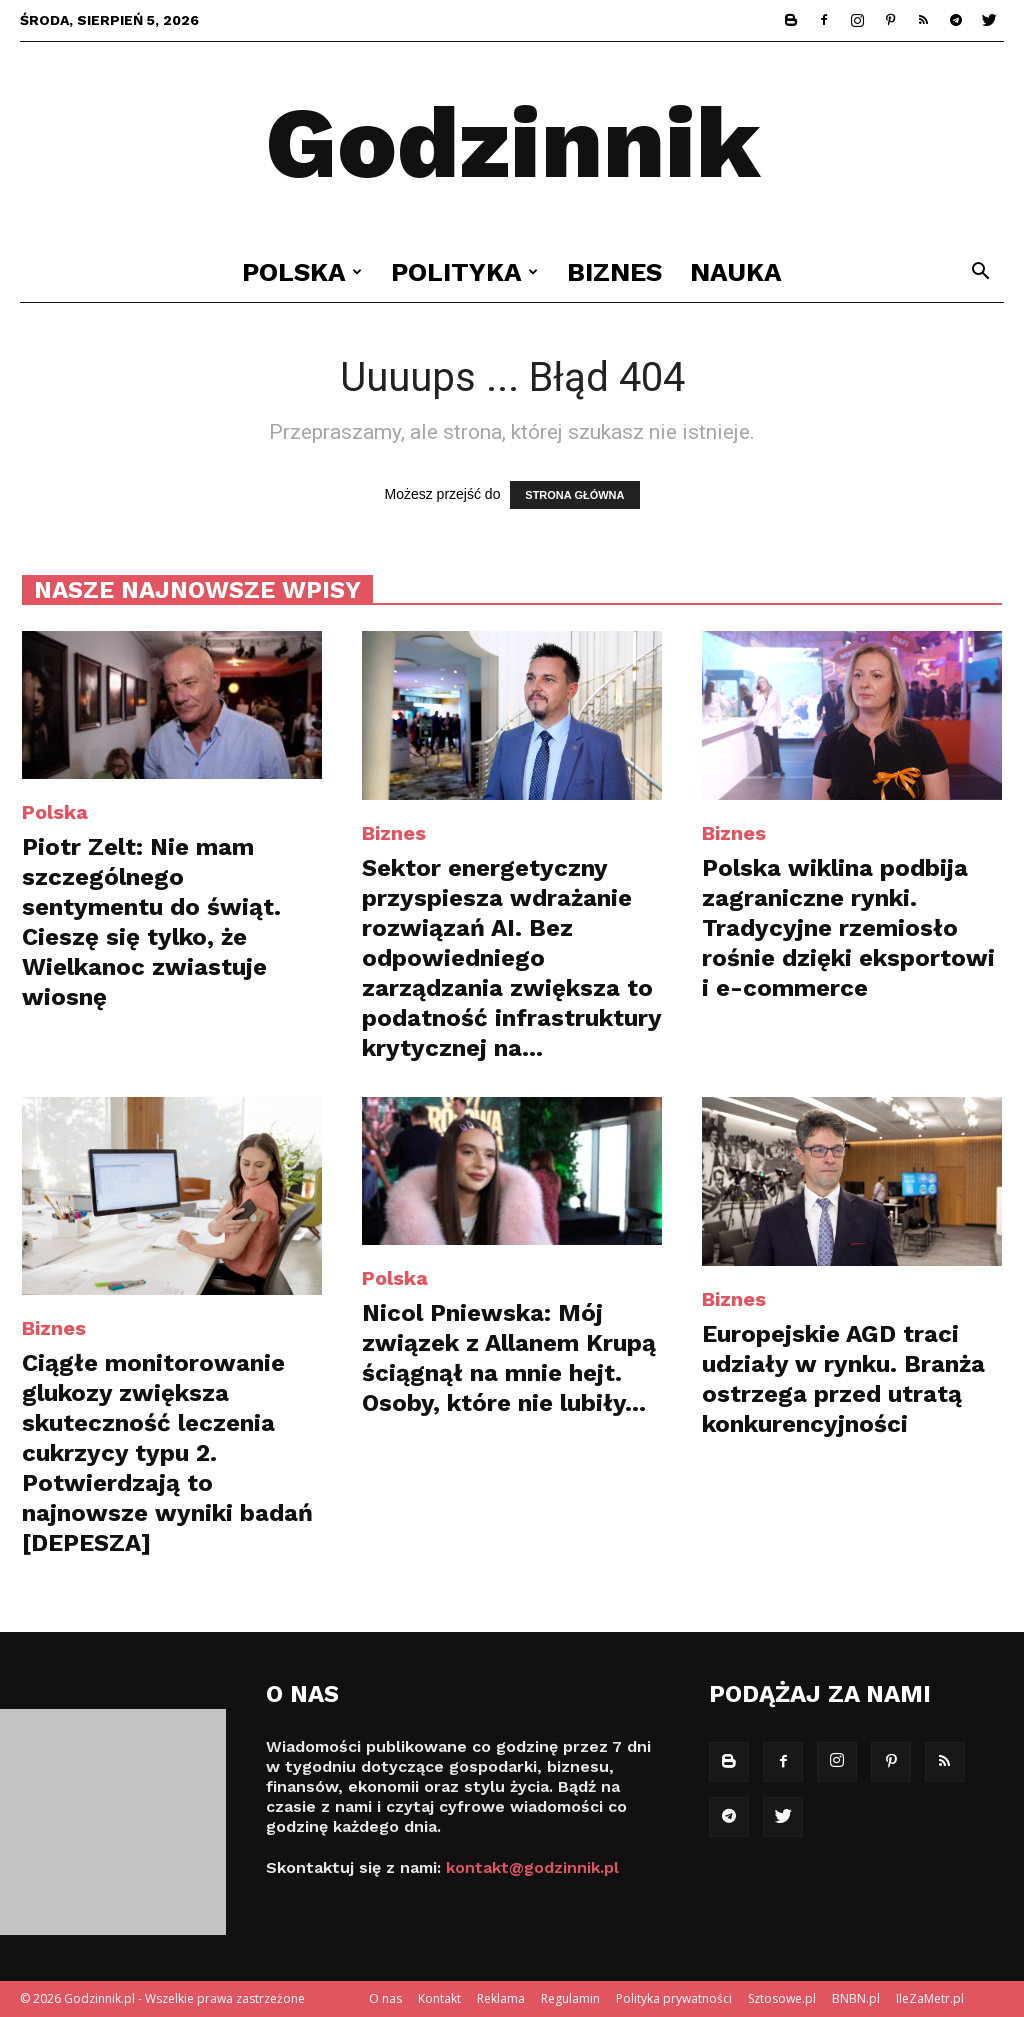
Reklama (501, 1998)
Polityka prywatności (674, 1998)
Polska (302, 272)
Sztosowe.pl (782, 1998)
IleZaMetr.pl (930, 1998)
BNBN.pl (856, 1998)
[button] (980, 273)
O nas (385, 1998)
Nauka (736, 272)
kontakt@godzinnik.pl (532, 1867)
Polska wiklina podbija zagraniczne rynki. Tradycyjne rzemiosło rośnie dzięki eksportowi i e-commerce (848, 928)
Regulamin (570, 1998)
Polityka (464, 272)
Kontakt (439, 1998)
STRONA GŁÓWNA (574, 495)
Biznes (614, 272)
